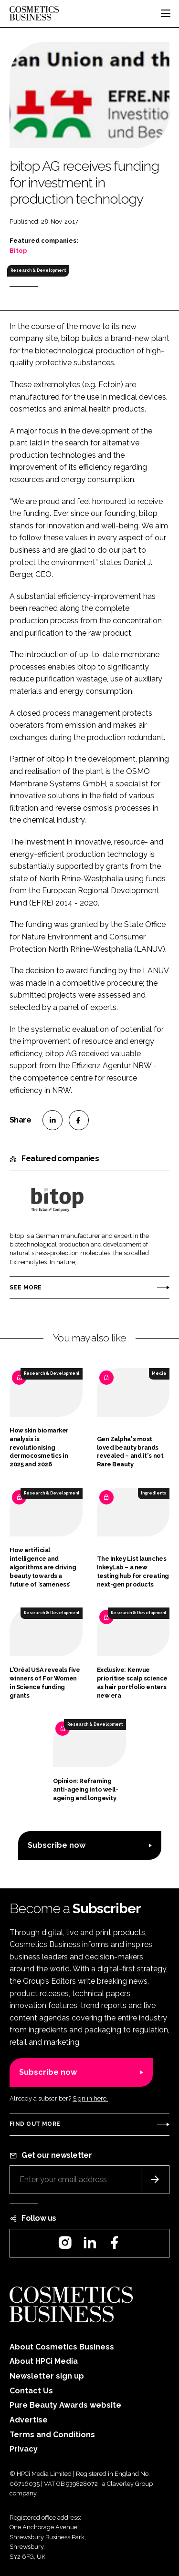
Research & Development (38, 270)
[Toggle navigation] (165, 13)
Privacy (24, 2448)
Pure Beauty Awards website (65, 2405)
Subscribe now (56, 1845)
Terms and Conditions (52, 2434)
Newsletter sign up (47, 2375)
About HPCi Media (44, 2361)
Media (159, 1373)
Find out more (35, 2124)
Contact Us (31, 2390)
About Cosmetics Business (62, 2346)
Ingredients (153, 1493)
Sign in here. (90, 2098)
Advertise (29, 2419)
